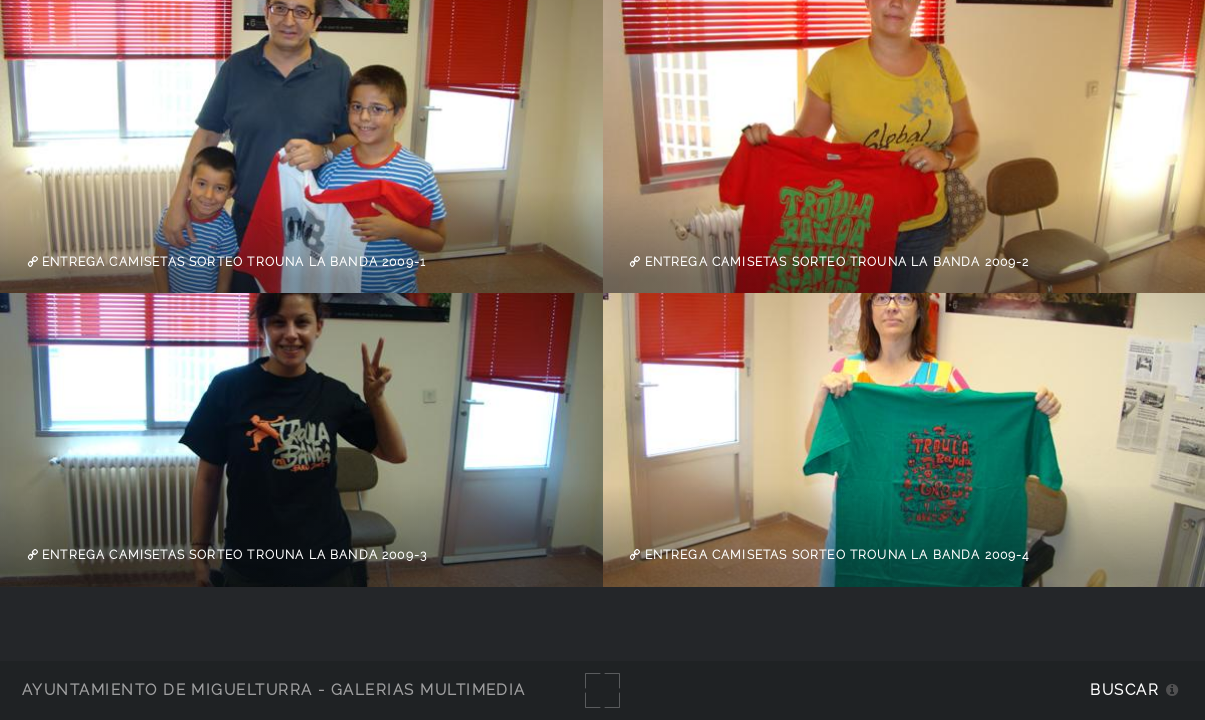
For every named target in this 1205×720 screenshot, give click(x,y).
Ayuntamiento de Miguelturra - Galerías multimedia (274, 689)
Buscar (1124, 689)
